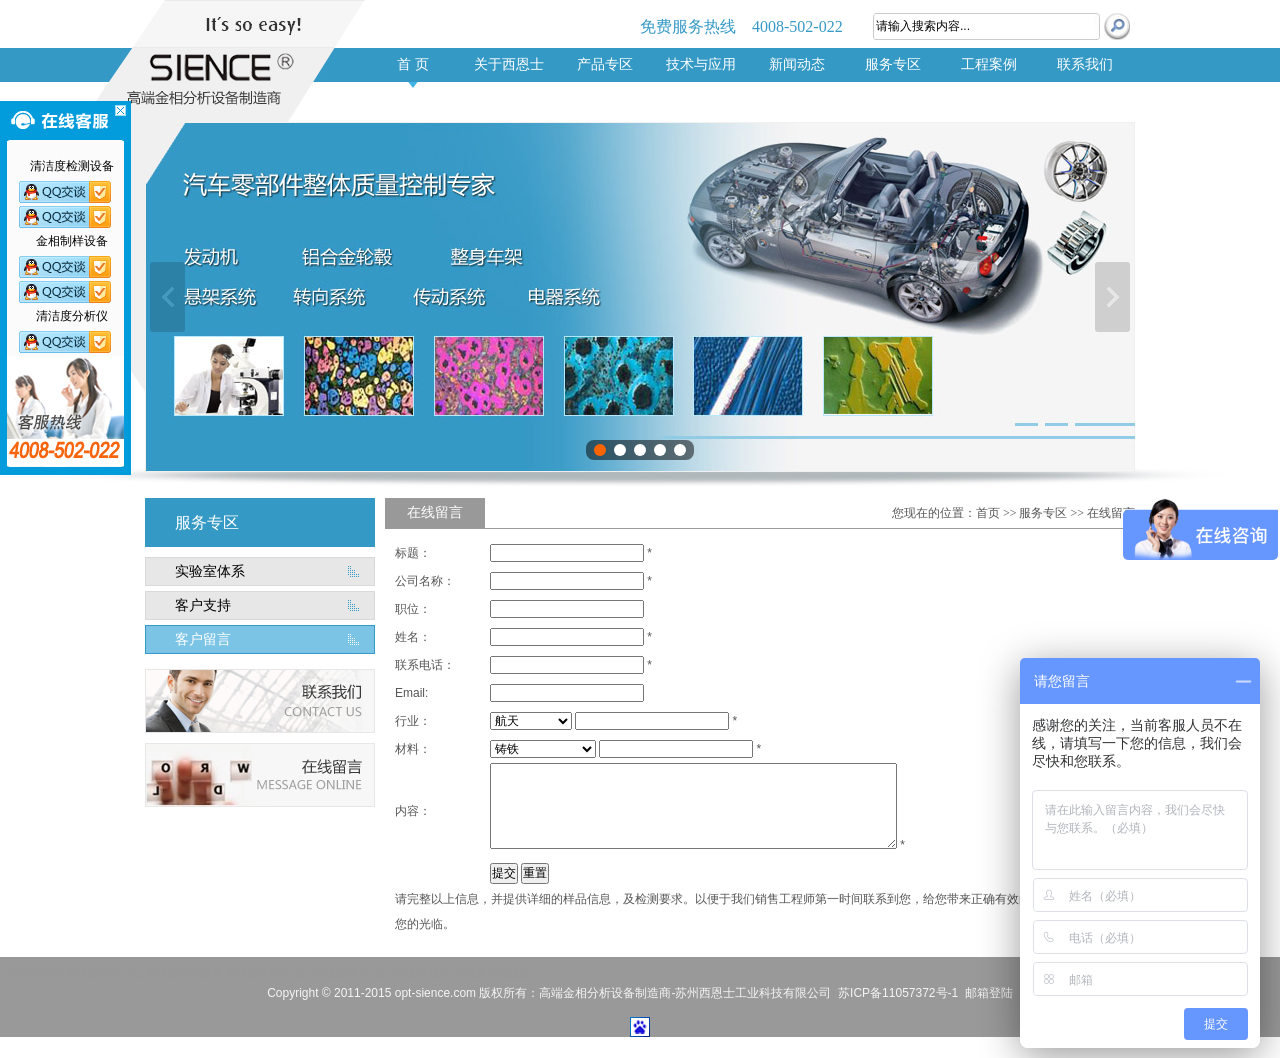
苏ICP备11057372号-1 (898, 993)
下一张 (1112, 297)
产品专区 (605, 64)
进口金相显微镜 (412, 973)
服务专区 (893, 64)
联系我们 (1085, 64)
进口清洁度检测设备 (172, 973)
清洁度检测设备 (492, 973)
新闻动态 (797, 64)
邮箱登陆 (989, 993)
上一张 (167, 297)
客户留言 (203, 639)
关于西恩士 (509, 64)
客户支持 (203, 605)
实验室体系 (210, 571)
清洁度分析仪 (258, 973)
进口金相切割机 (332, 973)
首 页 (413, 64)
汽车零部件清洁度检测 (65, 973)
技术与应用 (701, 64)
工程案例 (989, 64)
